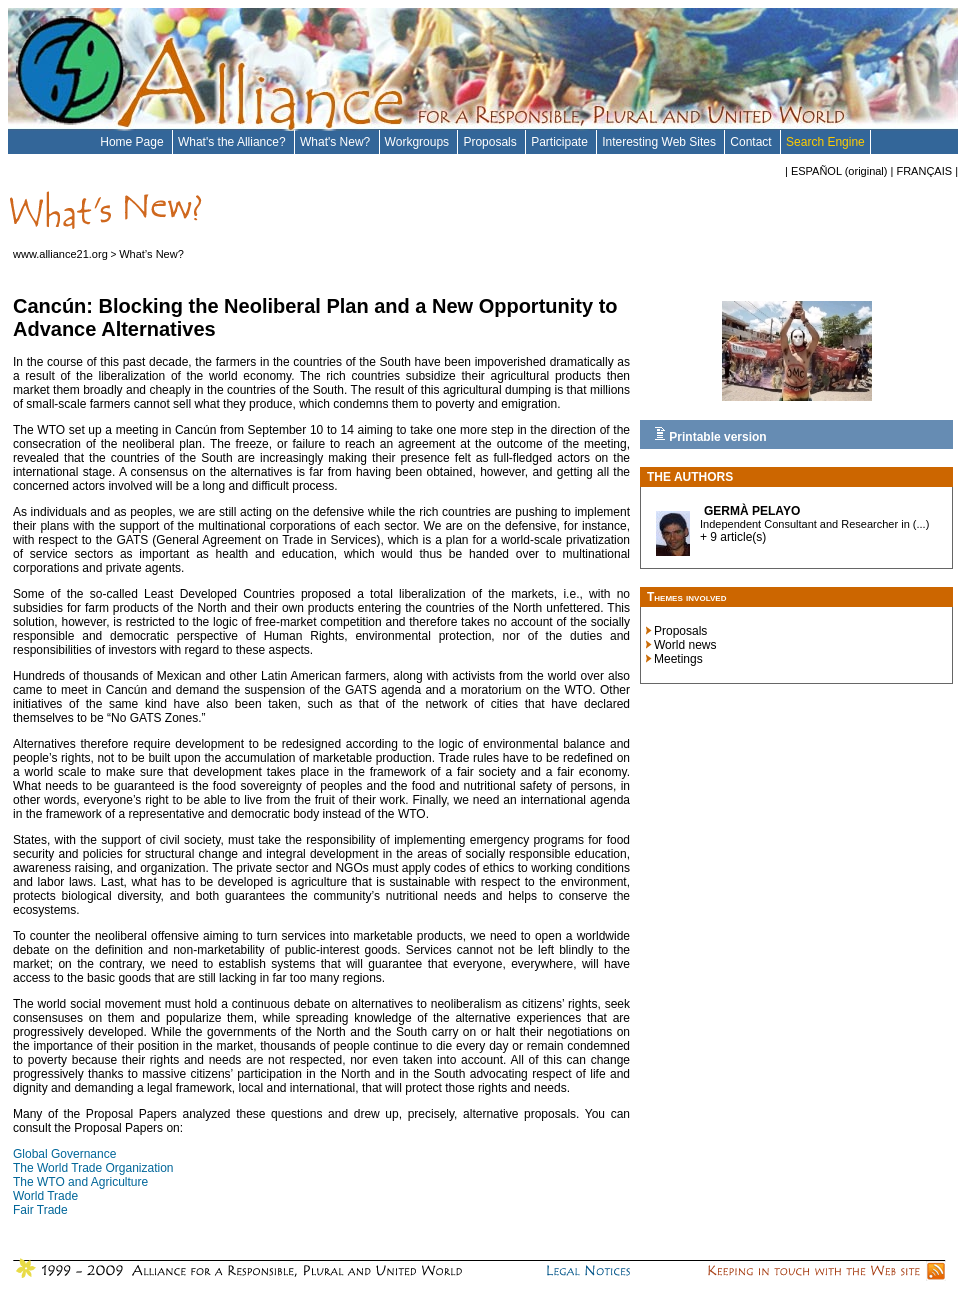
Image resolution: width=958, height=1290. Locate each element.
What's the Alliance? (233, 142)
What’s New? (151, 254)
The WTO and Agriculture (80, 1182)
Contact (752, 142)
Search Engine (825, 142)
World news (685, 645)
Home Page (133, 142)
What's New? (337, 142)
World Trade (45, 1196)
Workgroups (419, 142)
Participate (561, 142)
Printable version (710, 435)
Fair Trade (40, 1210)
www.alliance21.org (60, 254)
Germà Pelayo (752, 511)
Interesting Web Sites (660, 142)
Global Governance (64, 1154)
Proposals (491, 142)
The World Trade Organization (93, 1168)
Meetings (678, 659)
